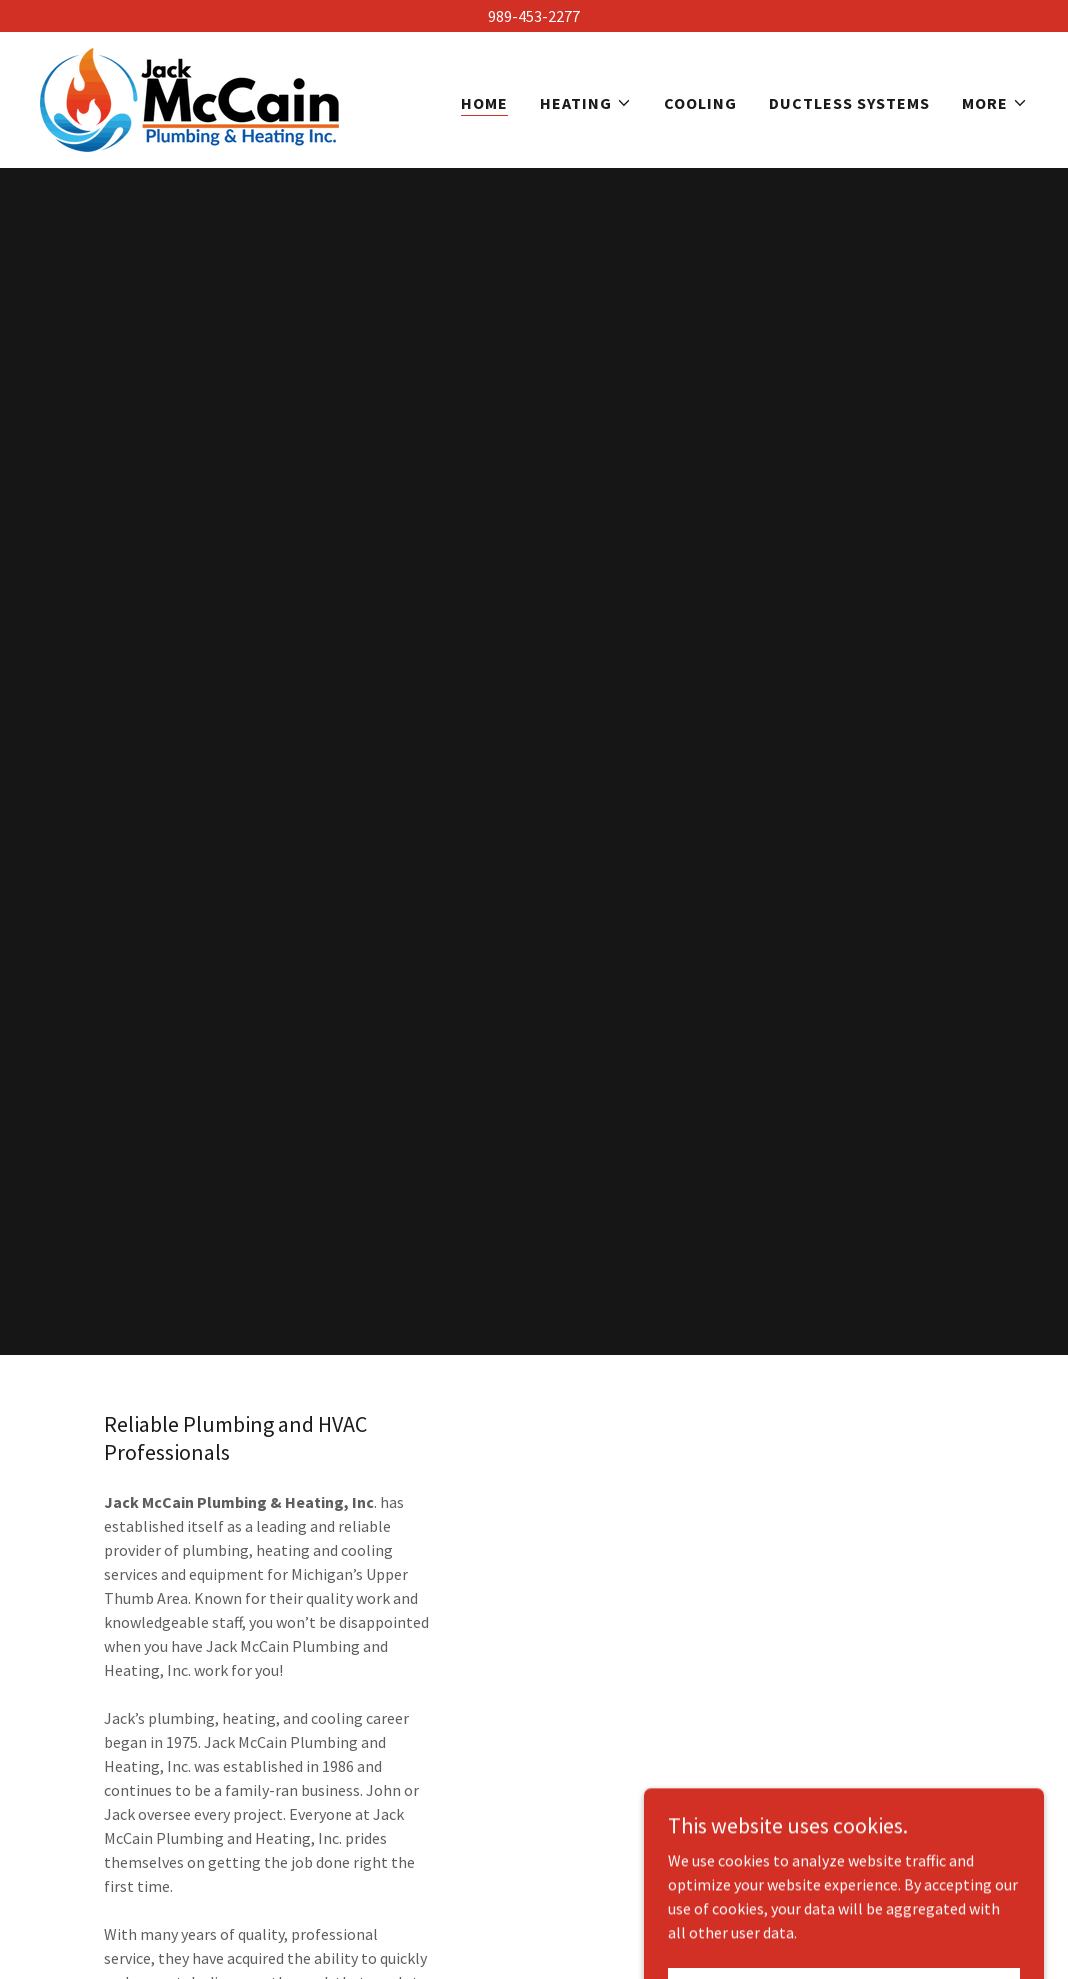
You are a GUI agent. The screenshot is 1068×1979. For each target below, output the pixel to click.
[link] (189, 98)
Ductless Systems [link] (849, 103)
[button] (586, 103)
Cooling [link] (700, 103)
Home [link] (484, 103)
